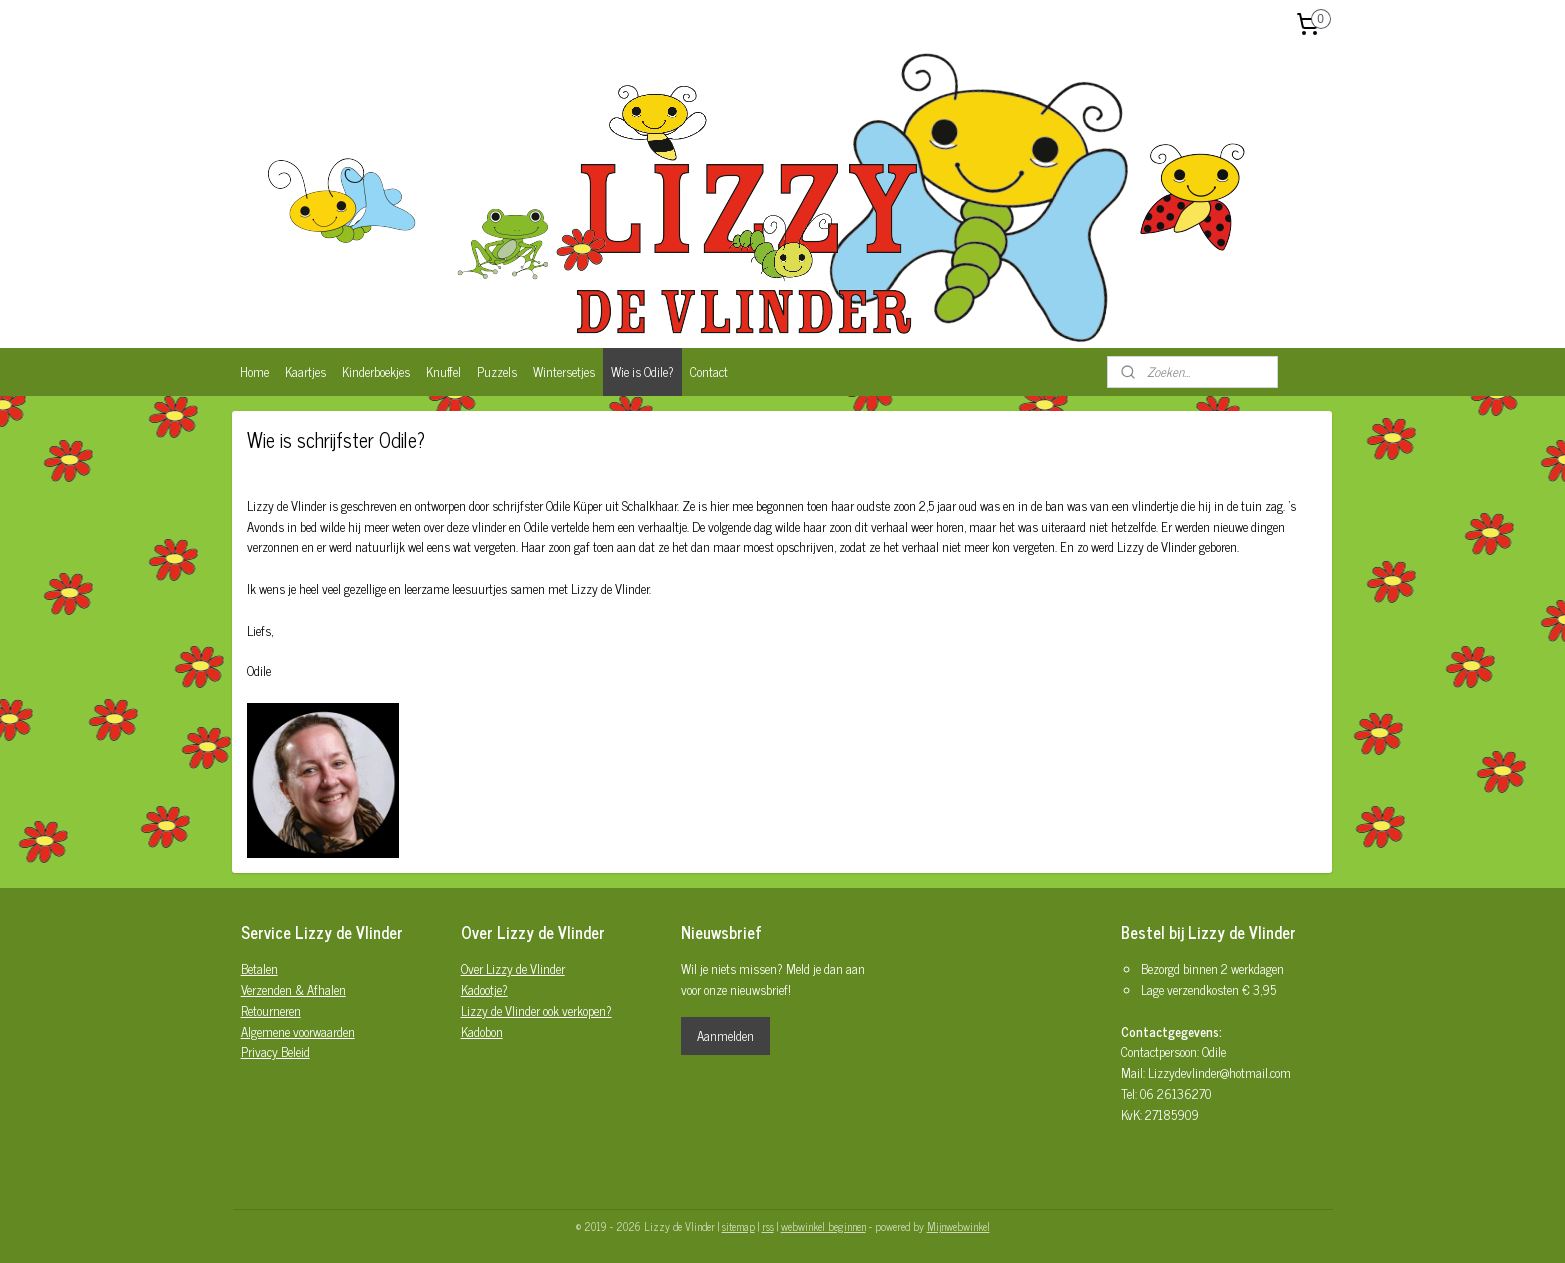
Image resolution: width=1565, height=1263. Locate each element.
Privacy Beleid (275, 1051)
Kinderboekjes (376, 371)
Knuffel (443, 371)
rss (768, 1226)
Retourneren (271, 1010)
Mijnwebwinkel (958, 1226)
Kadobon (482, 1031)
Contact (709, 371)
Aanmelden (725, 1035)
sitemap (738, 1226)
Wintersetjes (564, 371)
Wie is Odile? (642, 371)
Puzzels (497, 371)
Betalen (259, 968)
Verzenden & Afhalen (293, 989)
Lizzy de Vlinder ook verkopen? (536, 1010)
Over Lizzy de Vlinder (513, 968)
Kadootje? (484, 989)
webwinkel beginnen (823, 1226)
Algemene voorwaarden (298, 1031)
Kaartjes (305, 371)
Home (254, 371)
